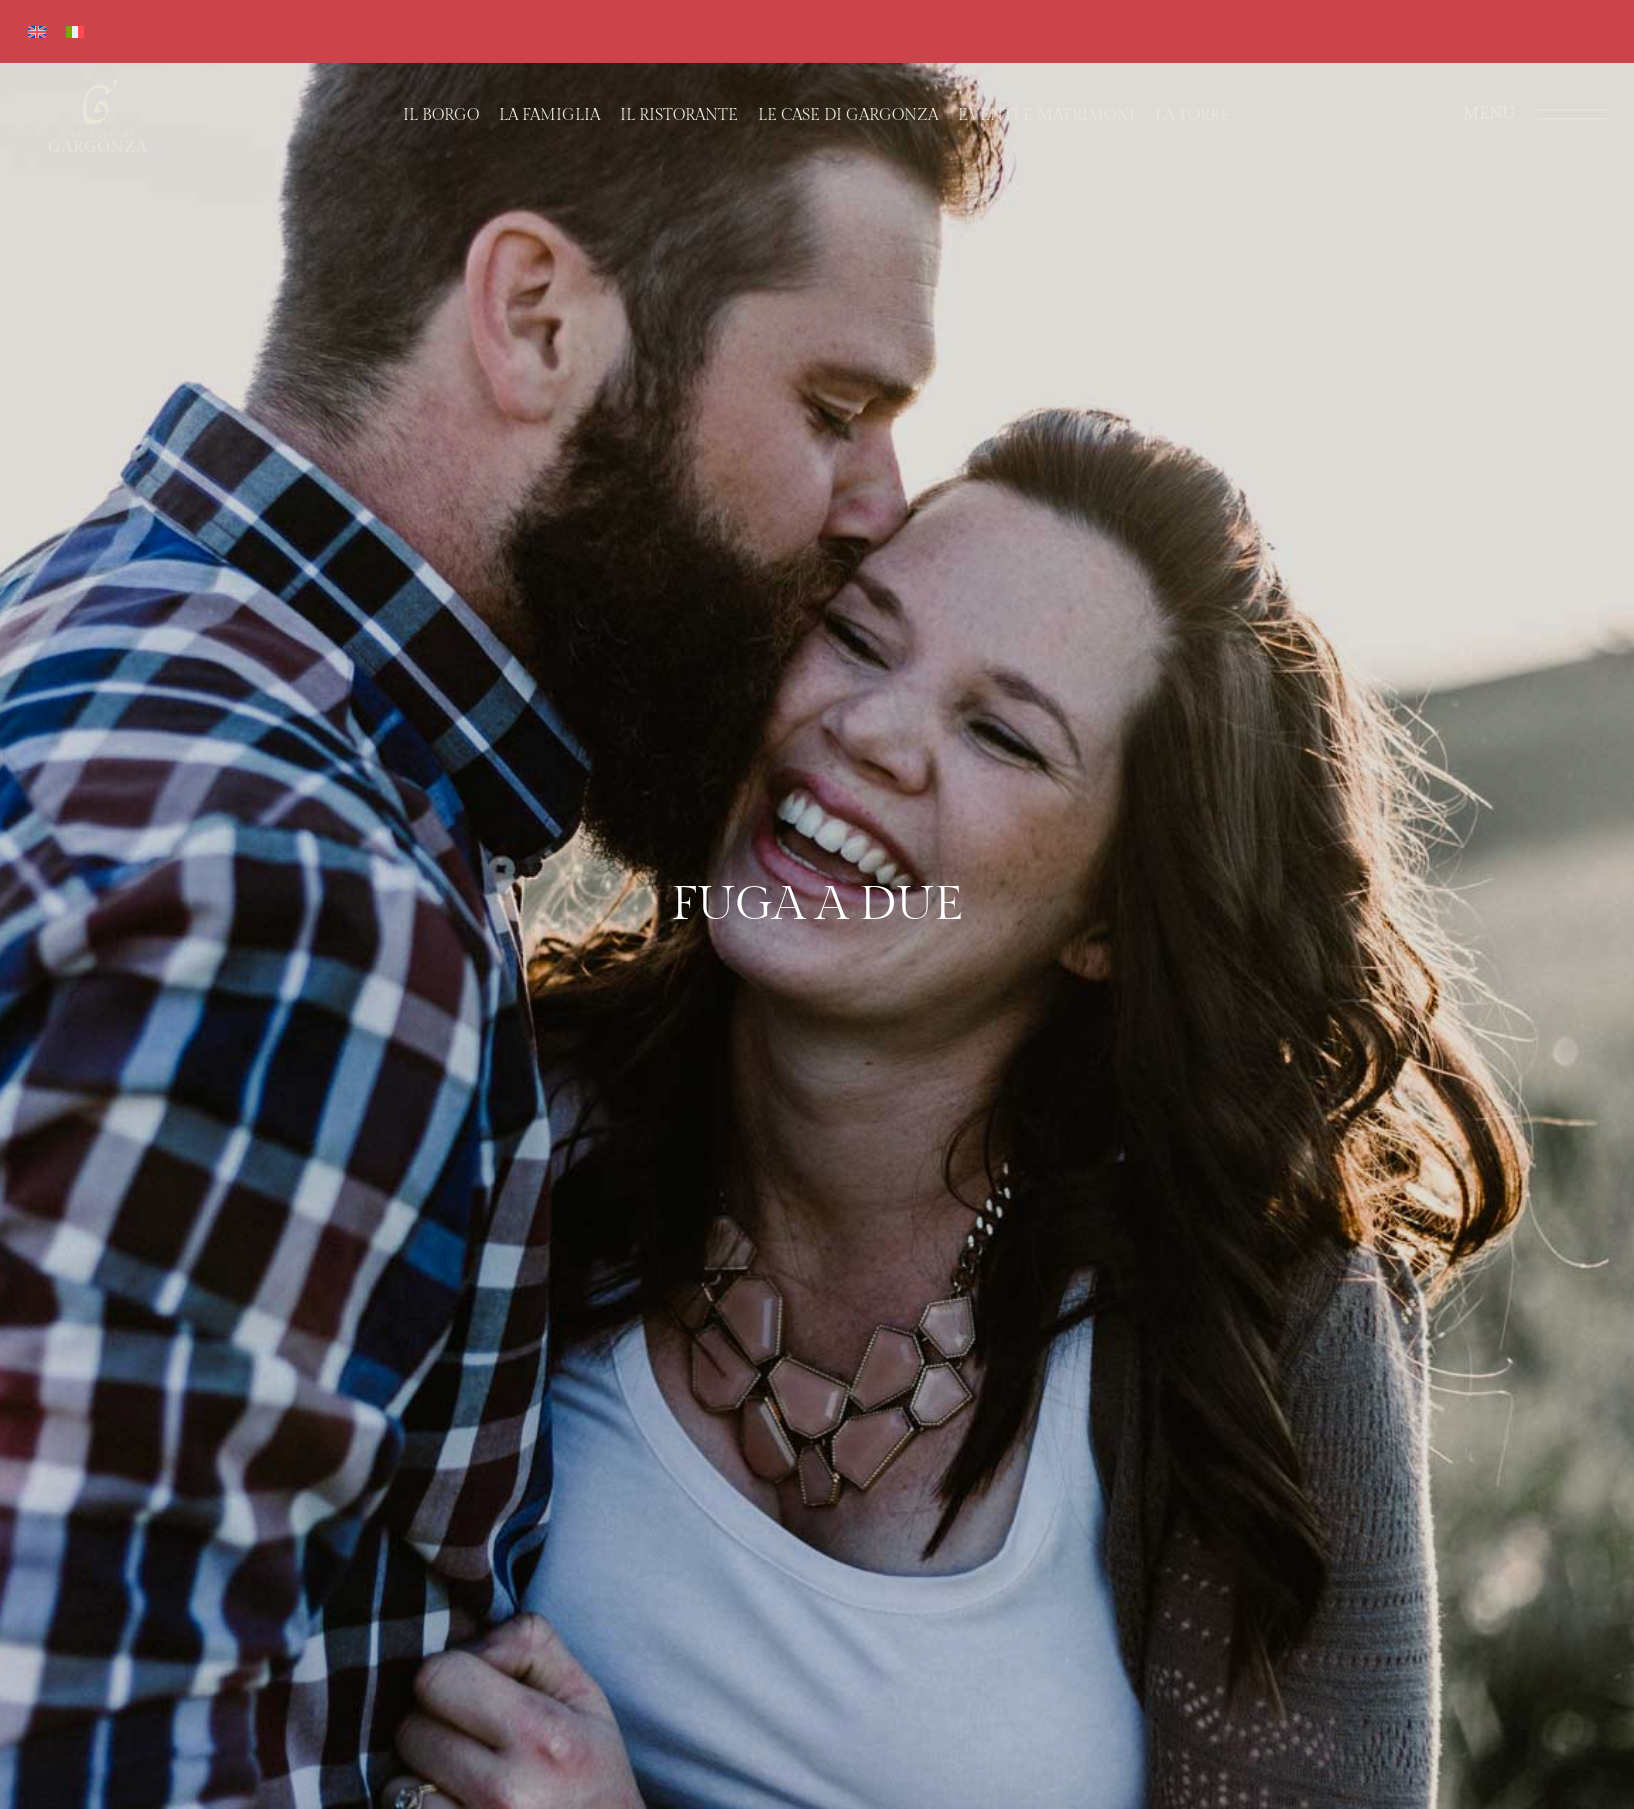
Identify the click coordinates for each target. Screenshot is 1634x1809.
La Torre (1192, 115)
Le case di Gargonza (848, 115)
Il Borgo (441, 115)
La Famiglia (549, 115)
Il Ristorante (679, 115)
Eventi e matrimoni (1046, 115)
